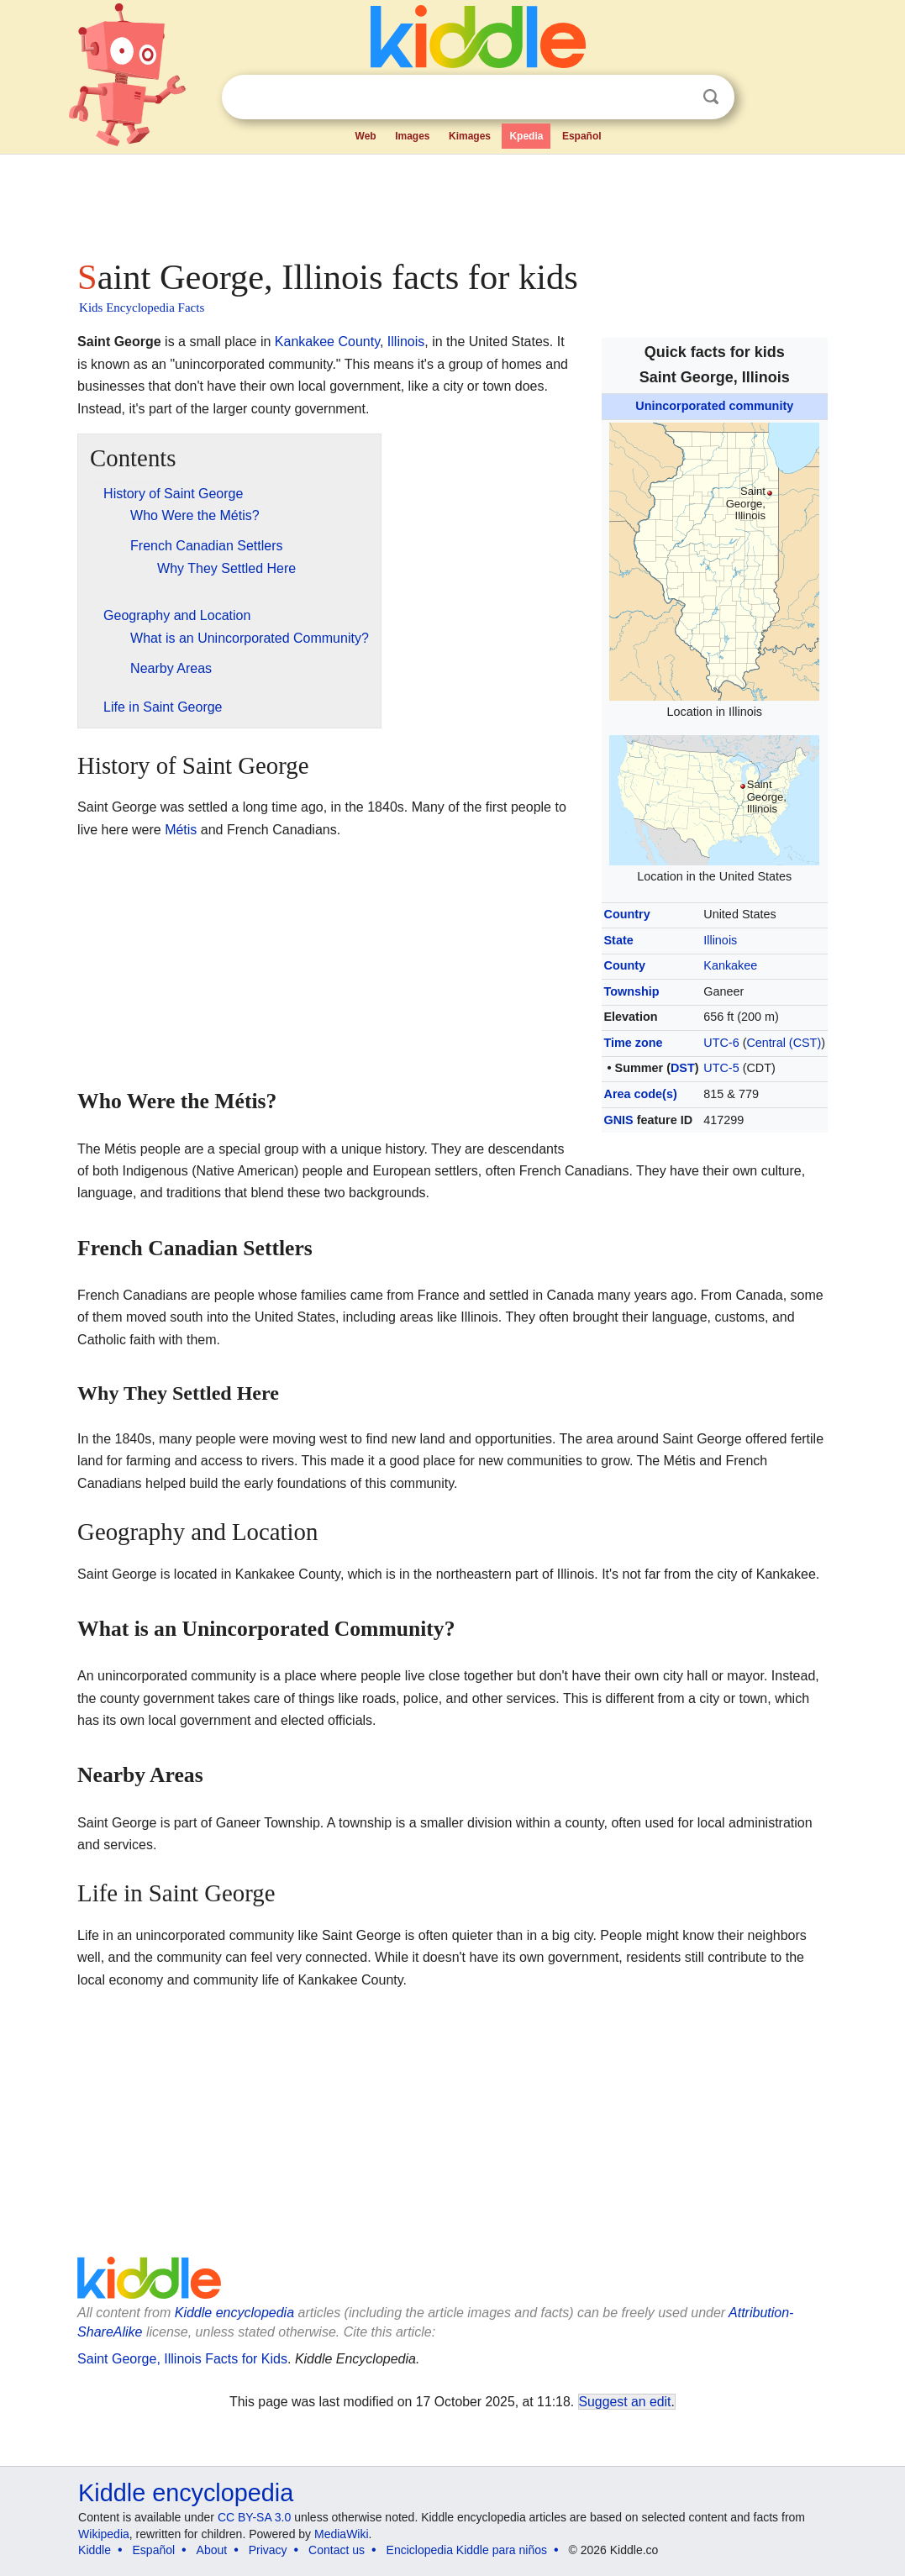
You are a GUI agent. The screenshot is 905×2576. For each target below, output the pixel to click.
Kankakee (730, 965)
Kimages (470, 136)
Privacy (268, 2550)
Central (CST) (783, 1042)
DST (683, 1068)
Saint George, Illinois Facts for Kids (182, 2359)
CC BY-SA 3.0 (254, 2517)
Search (711, 97)
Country (627, 914)
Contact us (336, 2550)
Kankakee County (327, 341)
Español (582, 136)
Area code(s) (640, 1094)
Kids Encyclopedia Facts (141, 307)
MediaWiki (341, 2534)
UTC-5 (721, 1068)
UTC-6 (721, 1042)
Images (412, 136)
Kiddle (94, 2550)
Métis (181, 830)
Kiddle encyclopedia (234, 2312)
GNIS (619, 1120)
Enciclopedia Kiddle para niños (467, 2550)
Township (632, 991)
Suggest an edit (625, 2402)
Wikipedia (103, 2534)
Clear (676, 97)
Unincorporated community (714, 406)
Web (365, 136)
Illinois (720, 940)
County (625, 965)
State (619, 940)
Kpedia (526, 136)
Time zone (633, 1042)
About (212, 2550)
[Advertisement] (451, 201)
